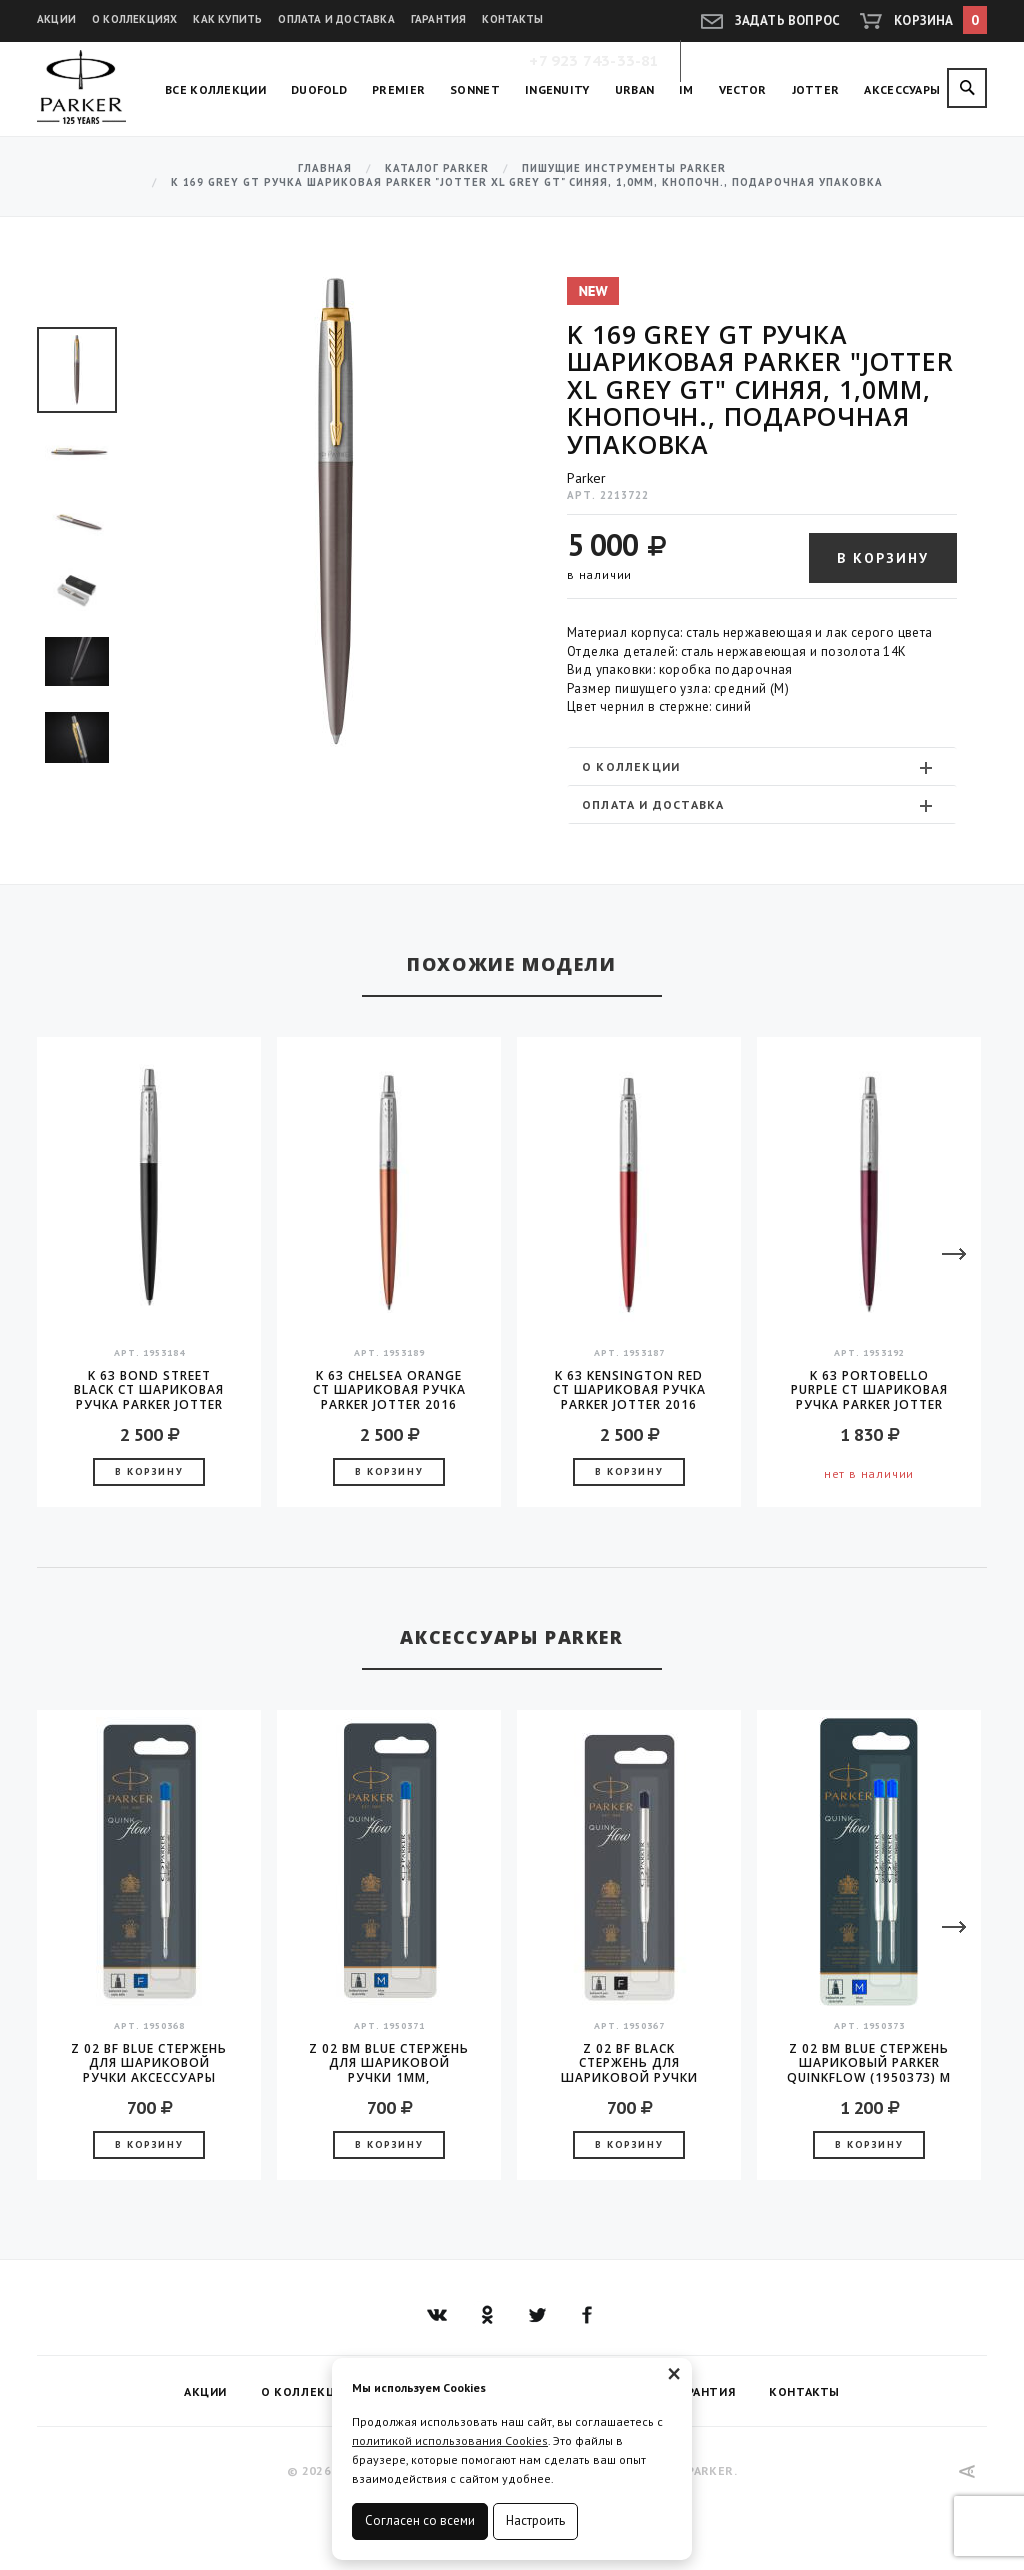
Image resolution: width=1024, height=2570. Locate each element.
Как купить (227, 19)
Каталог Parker (437, 168)
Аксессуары (902, 89)
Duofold (319, 89)
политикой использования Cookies (450, 2440)
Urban (635, 89)
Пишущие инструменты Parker (624, 168)
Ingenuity (557, 89)
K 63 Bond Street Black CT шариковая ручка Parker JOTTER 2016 (149, 1390)
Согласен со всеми (420, 2520)
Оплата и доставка (336, 19)
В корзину (883, 558)
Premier (398, 89)
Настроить (535, 2520)
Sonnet (475, 89)
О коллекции (759, 767)
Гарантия (439, 19)
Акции (56, 19)
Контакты (512, 19)
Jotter (816, 89)
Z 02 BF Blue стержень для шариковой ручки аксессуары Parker (149, 2063)
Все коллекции (215, 89)
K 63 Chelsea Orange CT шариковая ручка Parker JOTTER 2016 (389, 1390)
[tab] (762, 766)
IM (686, 89)
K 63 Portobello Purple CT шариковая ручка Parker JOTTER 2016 (869, 1390)
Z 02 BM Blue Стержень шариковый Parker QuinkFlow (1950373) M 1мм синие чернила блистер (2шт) (869, 2063)
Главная (325, 168)
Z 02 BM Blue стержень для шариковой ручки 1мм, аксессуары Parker (389, 2063)
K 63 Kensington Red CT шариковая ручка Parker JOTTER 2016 (629, 1390)
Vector (743, 89)
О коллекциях (134, 19)
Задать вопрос (788, 20)
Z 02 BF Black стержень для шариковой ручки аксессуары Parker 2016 (629, 2063)
